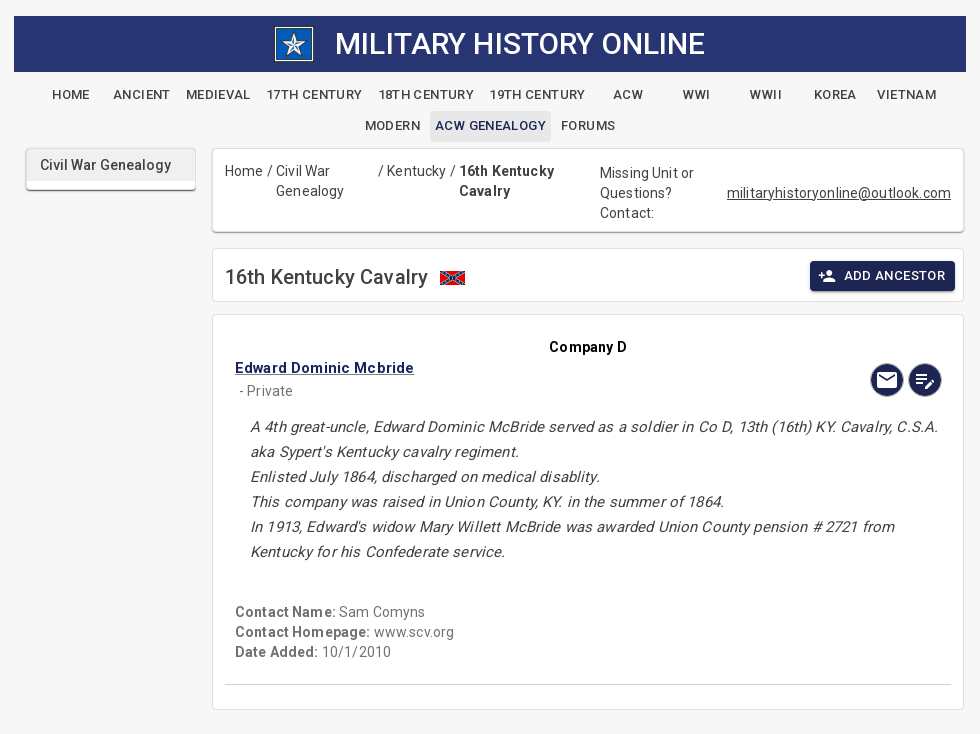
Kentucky (416, 171)
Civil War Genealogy (310, 181)
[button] (482, 368)
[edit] (925, 380)
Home (244, 171)
